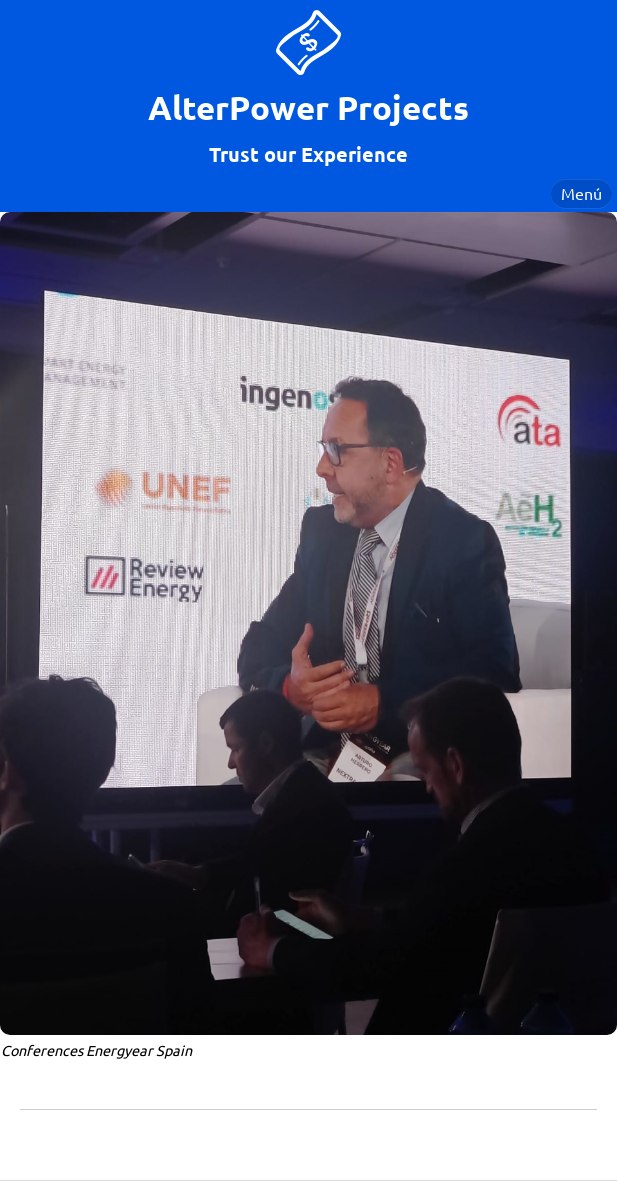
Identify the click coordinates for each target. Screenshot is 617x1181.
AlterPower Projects (308, 107)
